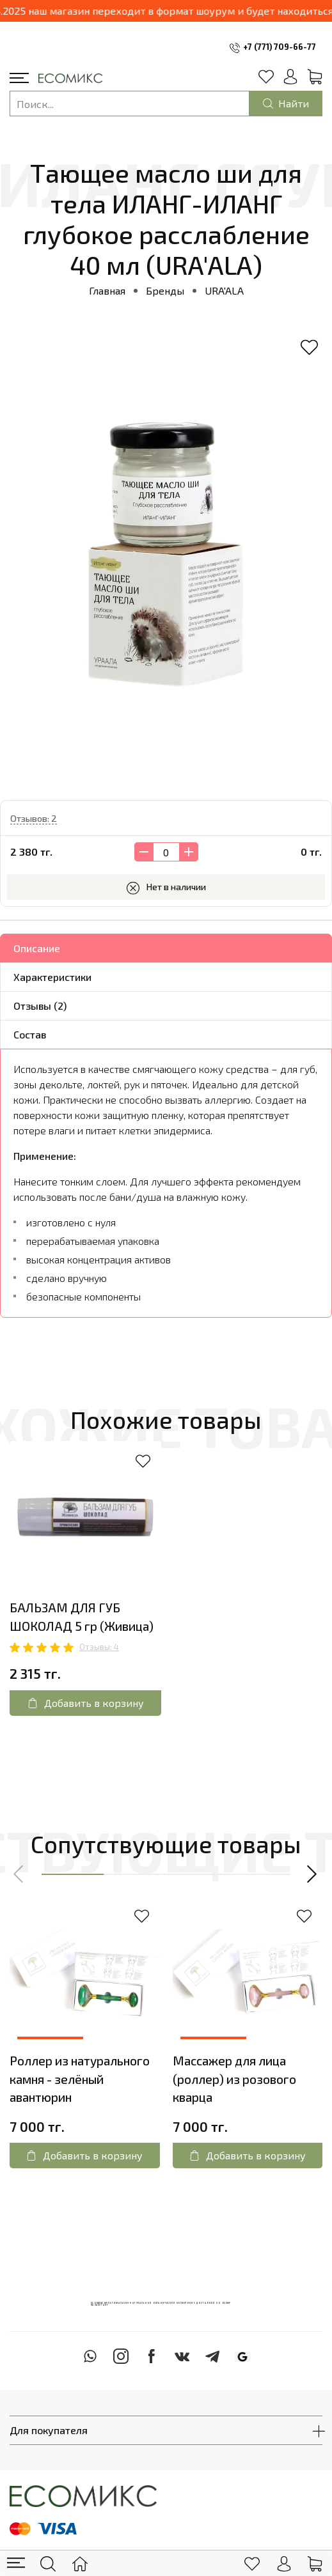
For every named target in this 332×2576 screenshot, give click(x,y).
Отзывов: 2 (33, 818)
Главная (107, 290)
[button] (19, 1874)
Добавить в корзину (86, 1703)
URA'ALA (224, 290)
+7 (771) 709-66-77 (279, 47)
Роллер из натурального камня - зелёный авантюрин (80, 2079)
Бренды (165, 290)
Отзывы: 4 (99, 1647)
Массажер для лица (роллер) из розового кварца (234, 2079)
